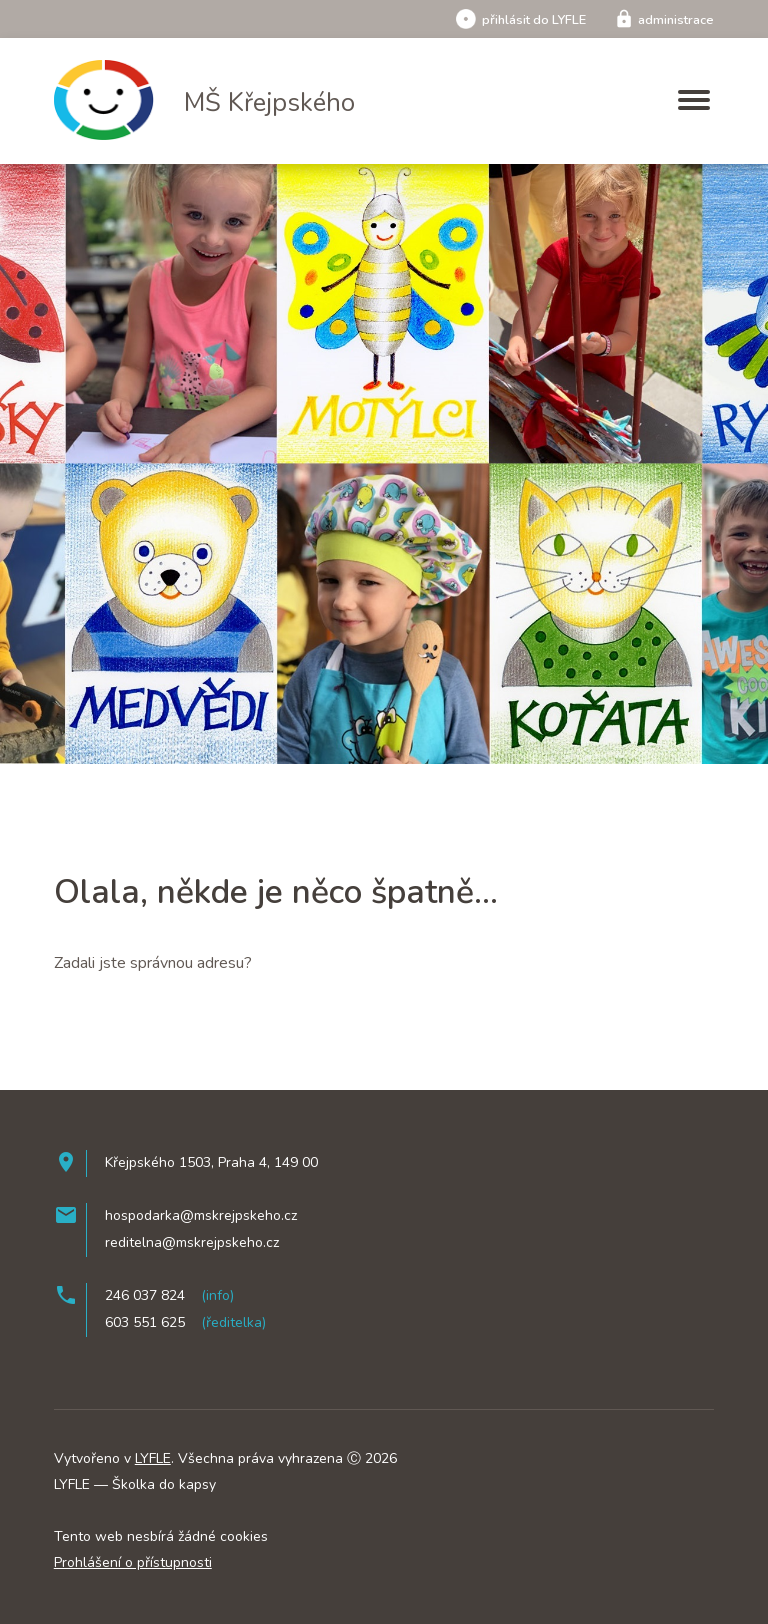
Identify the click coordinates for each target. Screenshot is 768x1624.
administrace (664, 20)
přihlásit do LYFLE (521, 20)
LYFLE (153, 1458)
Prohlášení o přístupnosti (133, 1562)
